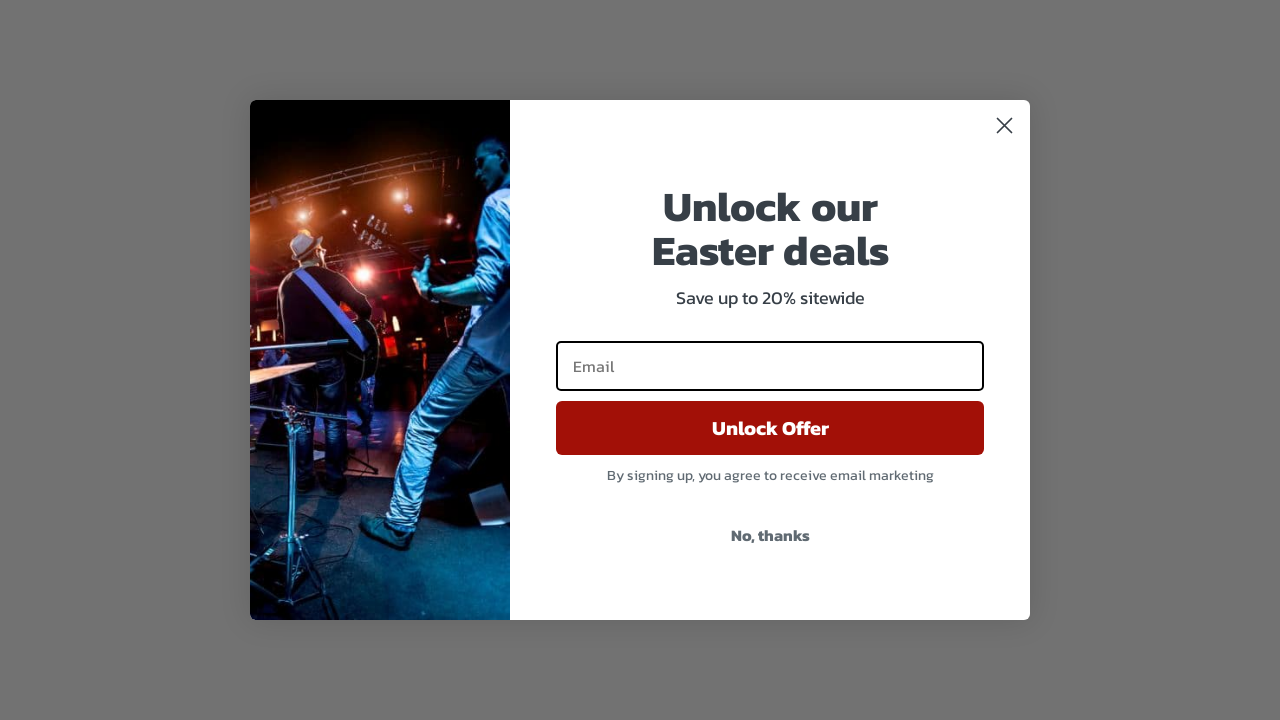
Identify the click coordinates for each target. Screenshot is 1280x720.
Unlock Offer (770, 428)
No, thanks (770, 535)
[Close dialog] (1004, 125)
